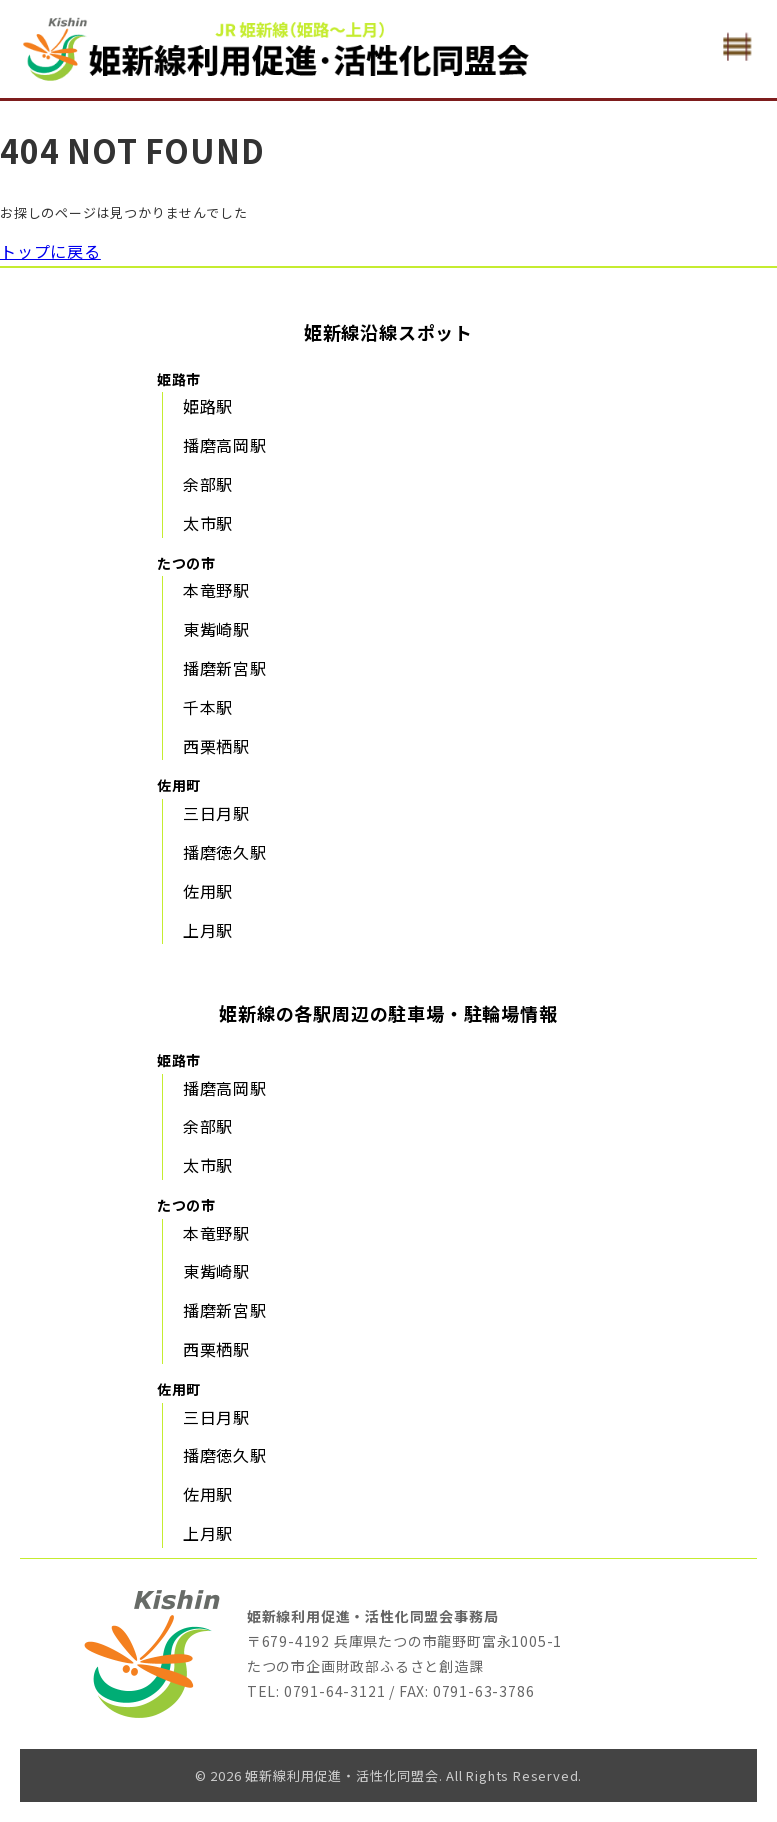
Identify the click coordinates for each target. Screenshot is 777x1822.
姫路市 (179, 379)
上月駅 (208, 930)
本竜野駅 (216, 590)
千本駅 (208, 707)
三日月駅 (216, 813)
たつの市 (186, 563)
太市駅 (208, 523)
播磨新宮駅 (225, 668)
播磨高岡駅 (225, 445)
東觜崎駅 (216, 629)
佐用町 (179, 785)
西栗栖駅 (216, 746)
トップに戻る (50, 251)
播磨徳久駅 (225, 852)
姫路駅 (208, 406)
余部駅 (208, 484)
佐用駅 (208, 891)
